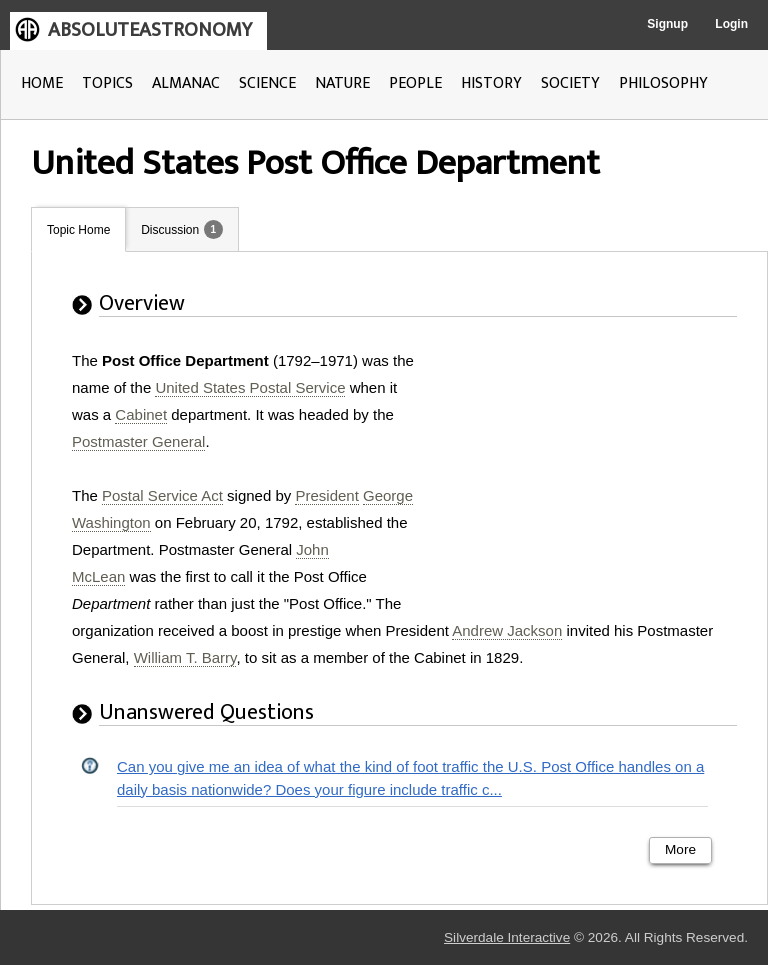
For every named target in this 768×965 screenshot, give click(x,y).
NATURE (342, 83)
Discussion (170, 230)
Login (731, 24)
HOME (42, 83)
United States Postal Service (250, 387)
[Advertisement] (587, 472)
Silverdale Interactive (507, 937)
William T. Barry (185, 657)
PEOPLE (415, 83)
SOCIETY (570, 83)
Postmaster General (138, 441)
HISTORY (491, 83)
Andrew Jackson (507, 630)
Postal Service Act (162, 495)
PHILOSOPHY (663, 83)
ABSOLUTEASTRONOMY (150, 30)
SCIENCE (267, 83)
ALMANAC (186, 83)
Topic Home (78, 230)
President (326, 495)
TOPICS (107, 83)
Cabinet (141, 414)
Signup (667, 24)
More (680, 849)
